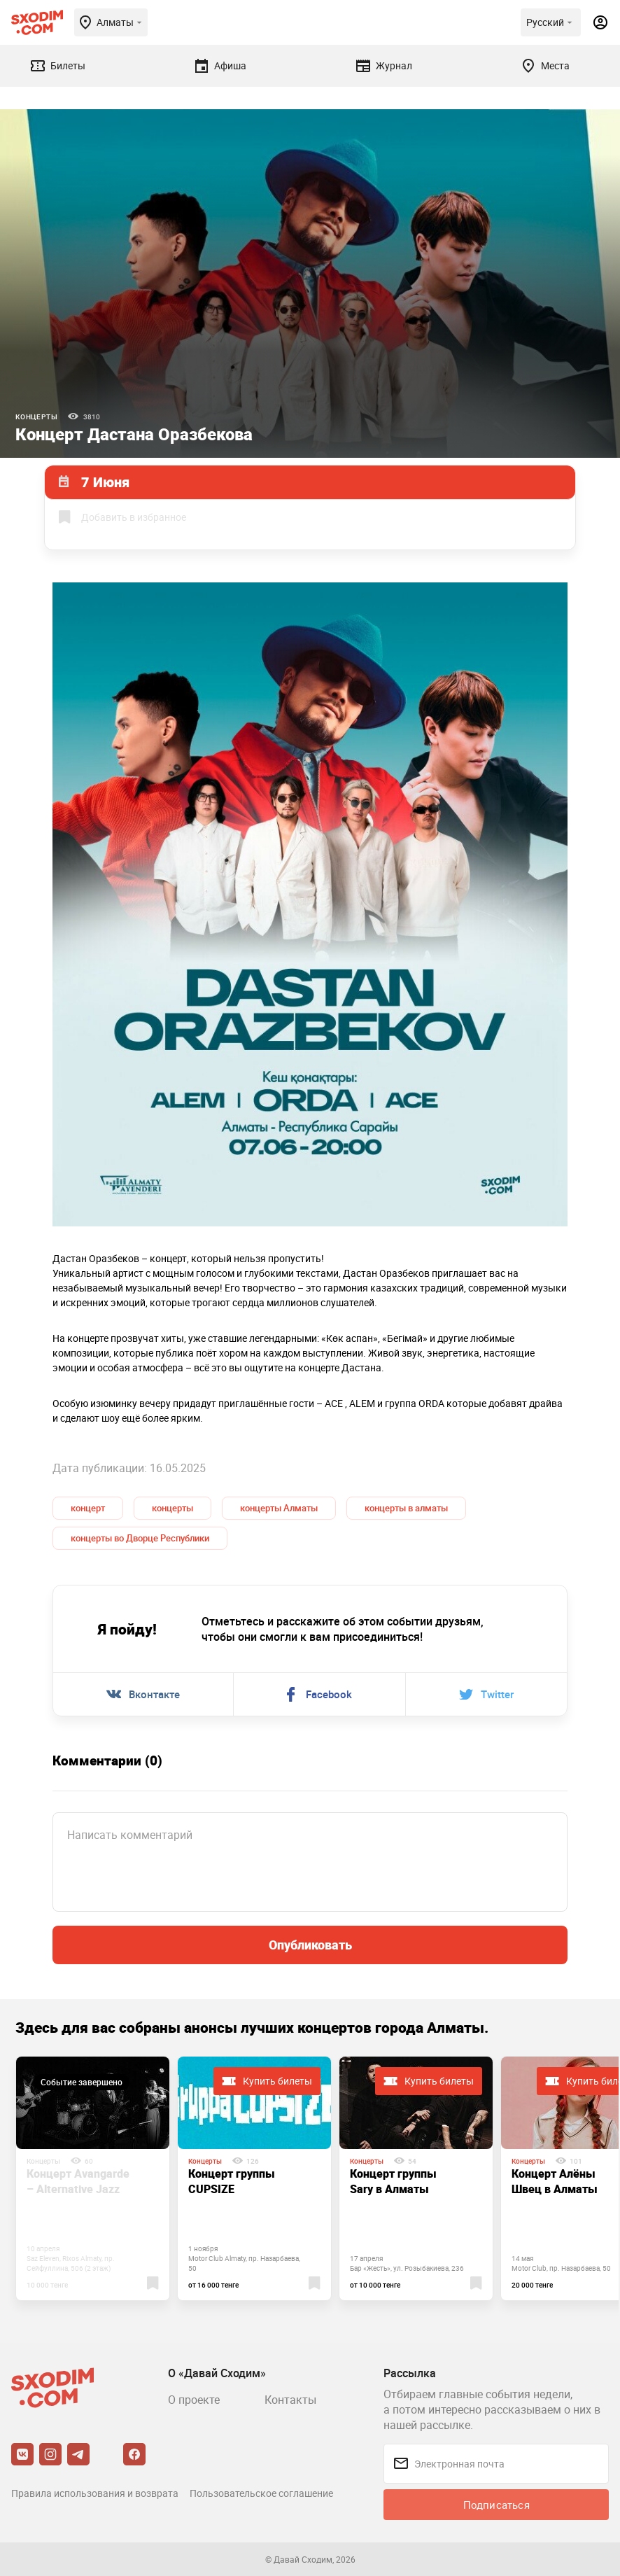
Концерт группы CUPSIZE (231, 2181)
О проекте (194, 2399)
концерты (172, 1508)
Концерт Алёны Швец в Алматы (555, 2181)
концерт (88, 1508)
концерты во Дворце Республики (140, 1538)
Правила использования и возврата (94, 2493)
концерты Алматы (279, 1508)
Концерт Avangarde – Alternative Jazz (78, 2181)
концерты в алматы (406, 1508)
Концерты (36, 416)
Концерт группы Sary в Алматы (393, 2181)
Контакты (290, 2399)
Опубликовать (310, 1944)
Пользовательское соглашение (261, 2493)
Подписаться (496, 2505)
